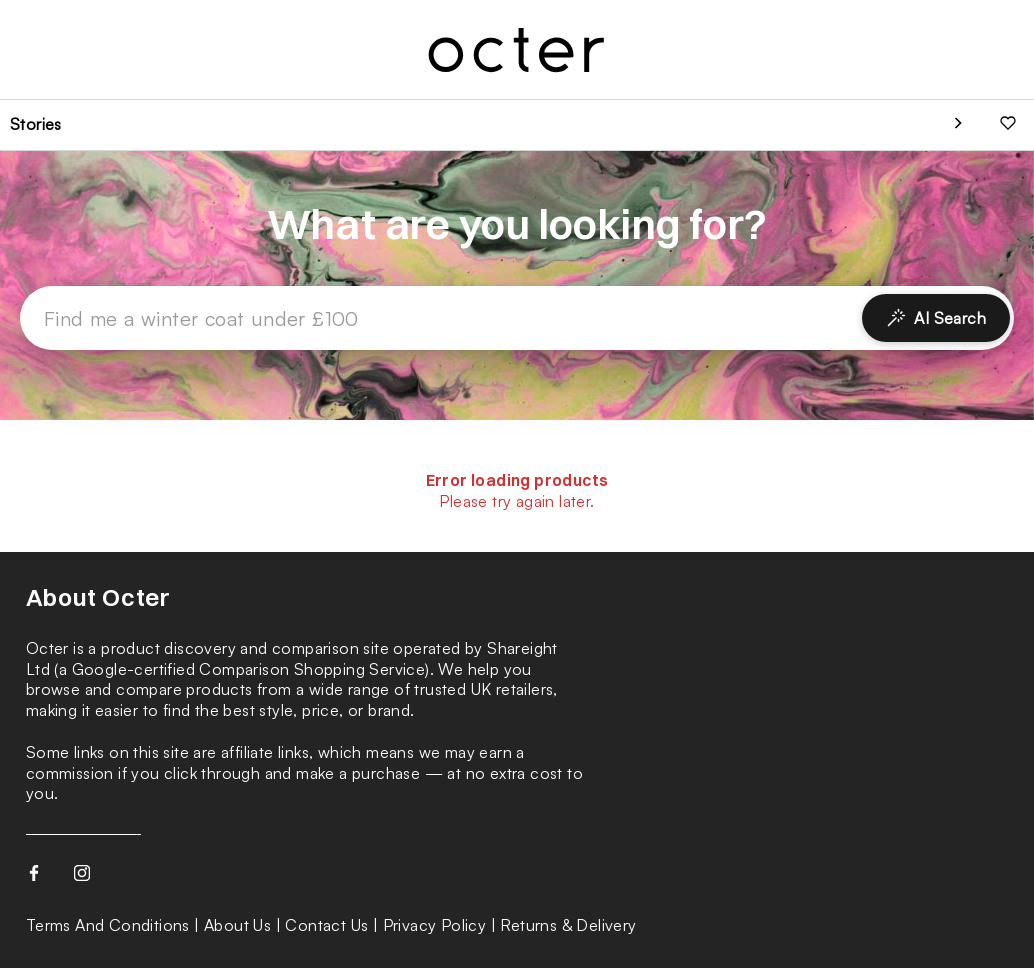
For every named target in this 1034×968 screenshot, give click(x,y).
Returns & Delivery (568, 925)
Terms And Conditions (108, 925)
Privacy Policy (435, 925)
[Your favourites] (1008, 125)
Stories (36, 124)
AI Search (936, 318)
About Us (237, 925)
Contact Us (326, 925)
